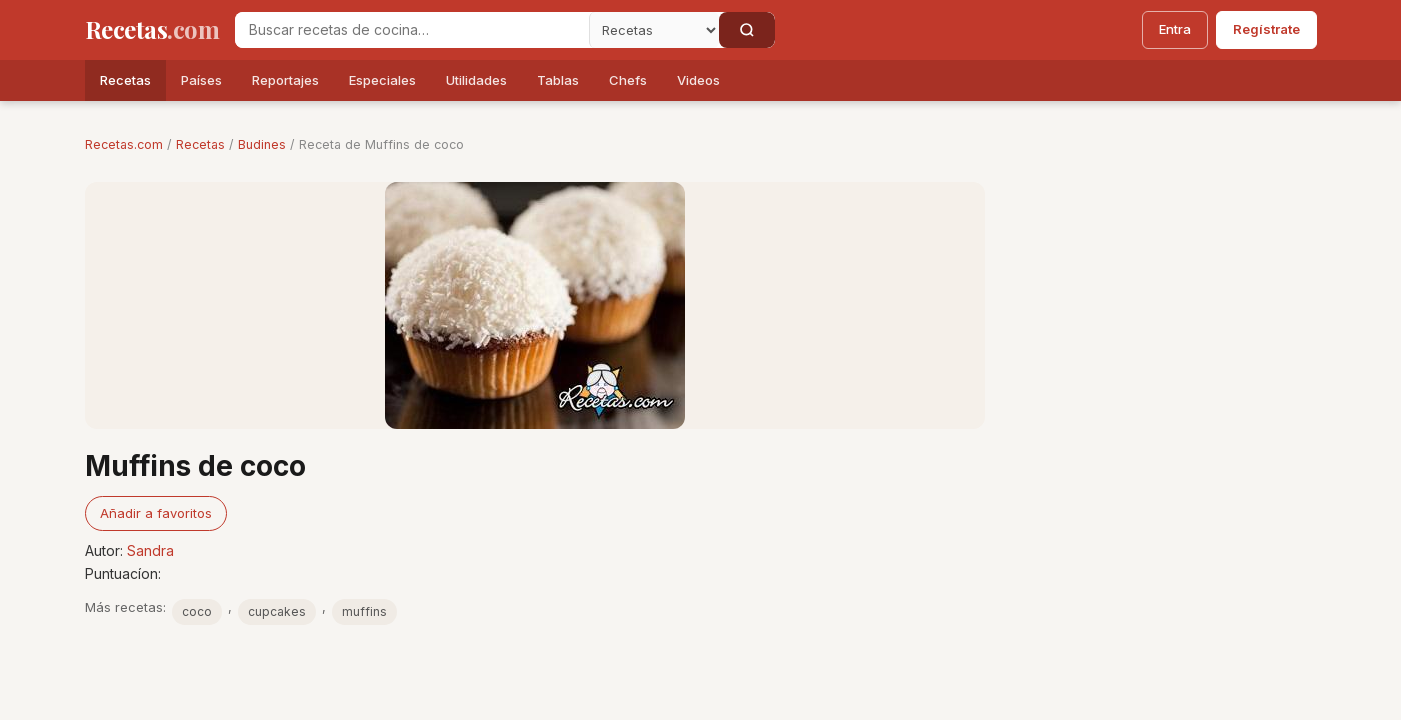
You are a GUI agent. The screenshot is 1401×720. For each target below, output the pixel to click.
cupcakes (277, 611)
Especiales (382, 80)
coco (197, 611)
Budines (262, 144)
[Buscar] (747, 30)
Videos (698, 80)
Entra (1175, 29)
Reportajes (285, 80)
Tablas (558, 80)
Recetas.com (124, 144)
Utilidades (476, 80)
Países (201, 80)
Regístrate (1266, 29)
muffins (364, 611)
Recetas (125, 80)
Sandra (150, 550)
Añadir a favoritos (156, 513)
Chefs (628, 80)
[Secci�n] (654, 30)
